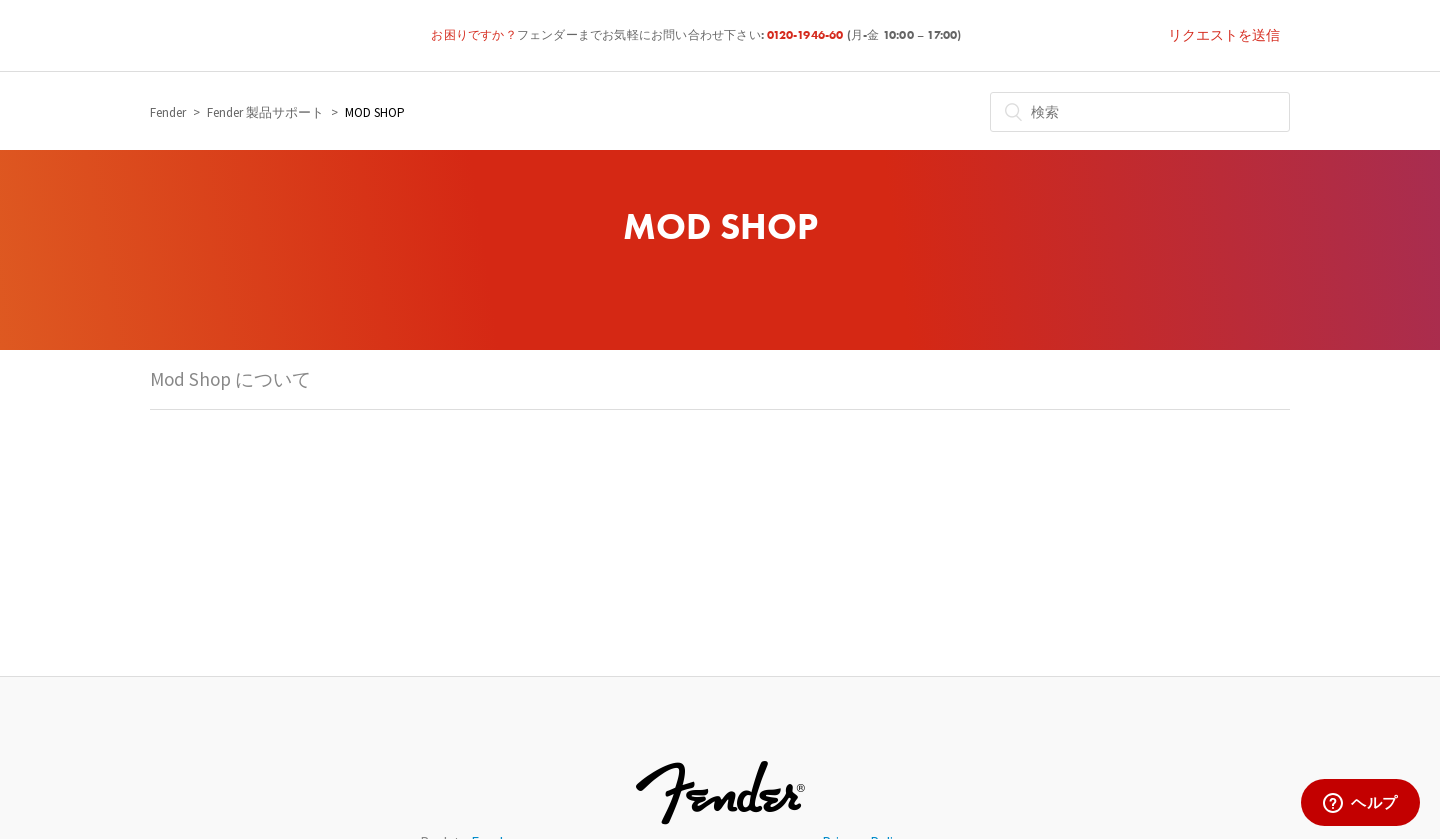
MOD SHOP (375, 112)
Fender (168, 112)
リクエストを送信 (1224, 35)
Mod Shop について (230, 379)
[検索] (1140, 112)
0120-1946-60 (807, 36)
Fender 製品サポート (265, 112)
